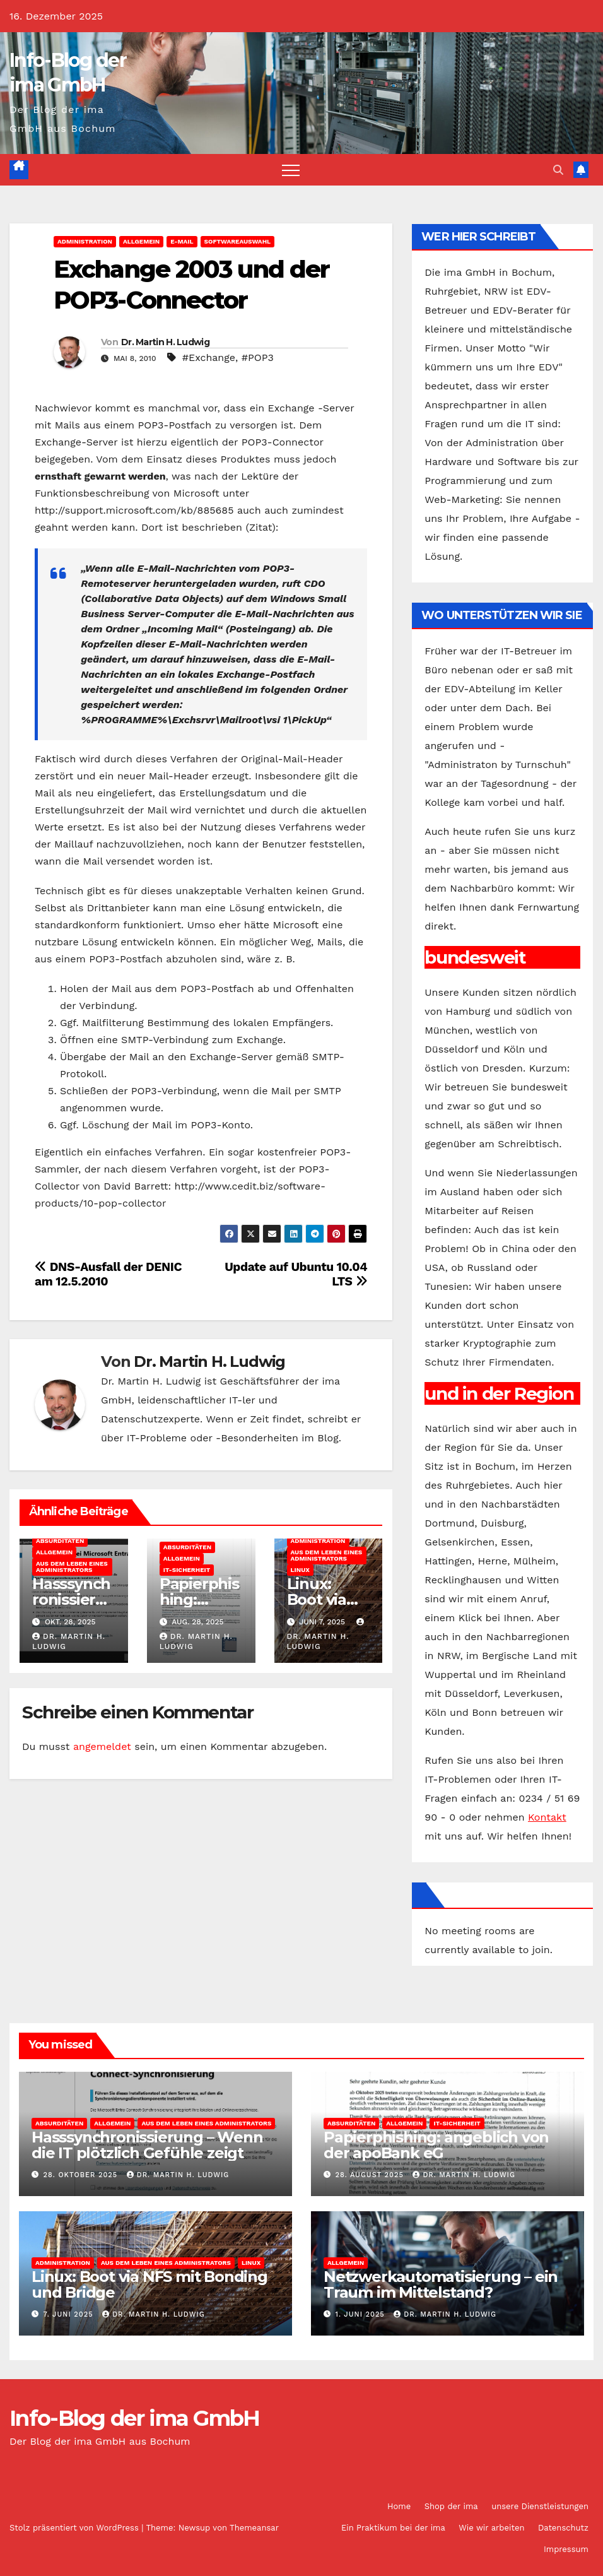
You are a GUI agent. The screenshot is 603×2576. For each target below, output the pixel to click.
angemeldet (102, 1746)
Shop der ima (451, 2506)
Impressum (566, 2549)
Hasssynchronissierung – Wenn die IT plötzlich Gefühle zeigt (147, 2145)
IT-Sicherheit (186, 1569)
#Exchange (208, 357)
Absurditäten (60, 1540)
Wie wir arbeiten (491, 2527)
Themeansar (254, 2527)
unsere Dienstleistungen (539, 2506)
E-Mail (181, 241)
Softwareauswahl (237, 241)
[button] (558, 170)
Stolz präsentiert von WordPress (75, 2527)
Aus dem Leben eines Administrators (72, 1566)
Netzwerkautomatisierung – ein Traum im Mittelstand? (441, 2284)
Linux (300, 1569)
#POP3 (258, 357)
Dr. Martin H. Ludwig (165, 342)
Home (399, 2506)
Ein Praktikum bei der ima (393, 2527)
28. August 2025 (371, 2175)
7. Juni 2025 (70, 2314)
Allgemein (141, 241)
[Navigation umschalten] (291, 169)
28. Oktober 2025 (82, 2175)
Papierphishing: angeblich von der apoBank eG (436, 2145)
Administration (84, 241)
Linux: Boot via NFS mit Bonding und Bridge (149, 2284)
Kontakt (547, 1817)
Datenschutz (563, 2527)
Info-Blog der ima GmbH (134, 2418)
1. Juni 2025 (362, 2314)
